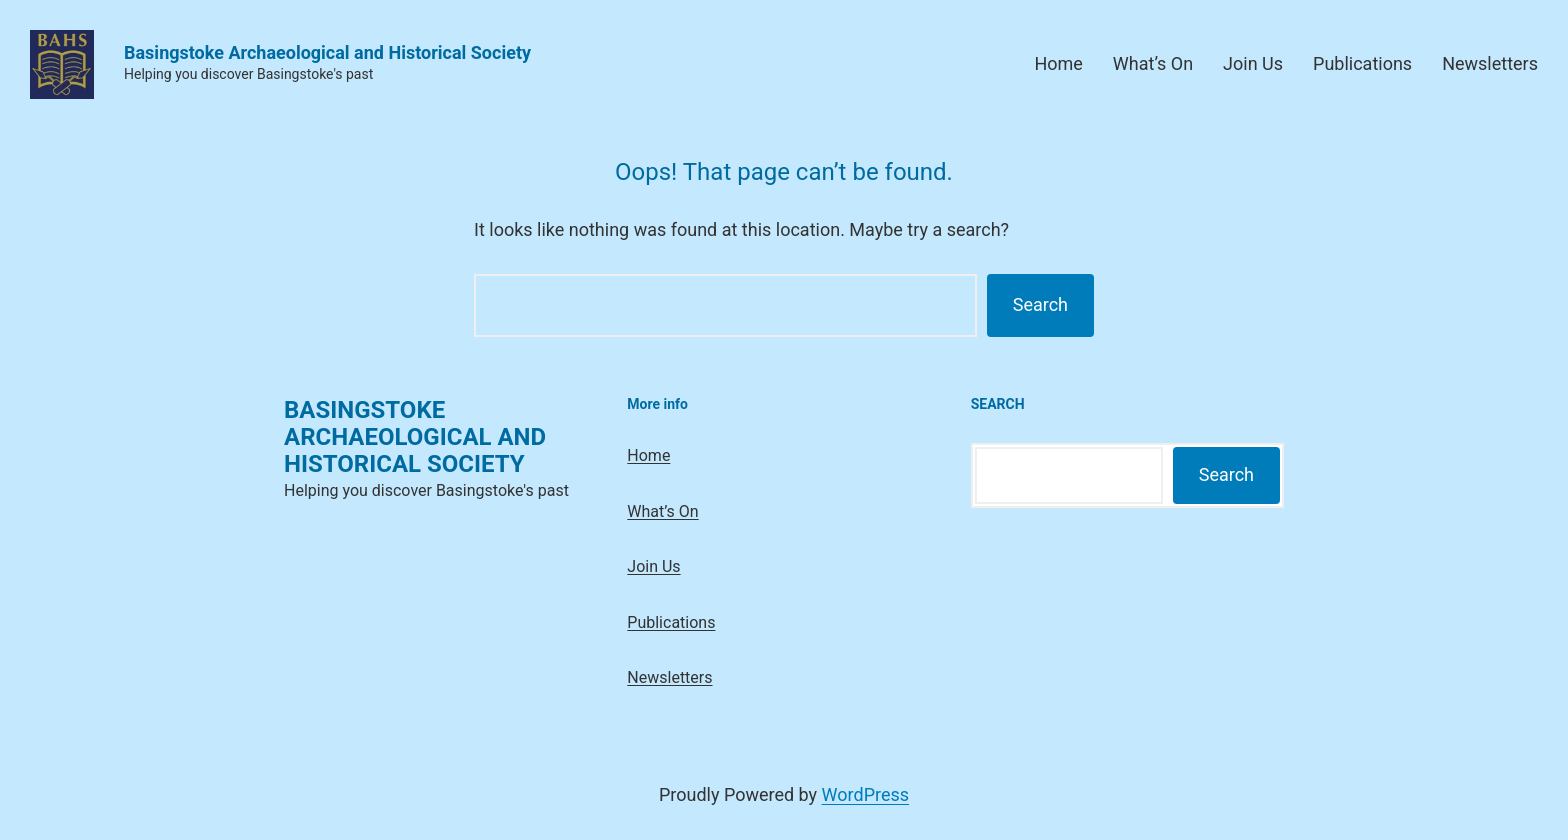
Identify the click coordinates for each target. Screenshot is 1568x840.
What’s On (1153, 63)
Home (1058, 63)
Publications (1362, 63)
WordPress (865, 794)
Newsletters (1490, 63)
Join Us (1253, 63)
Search (1040, 304)
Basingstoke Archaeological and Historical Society (327, 52)
